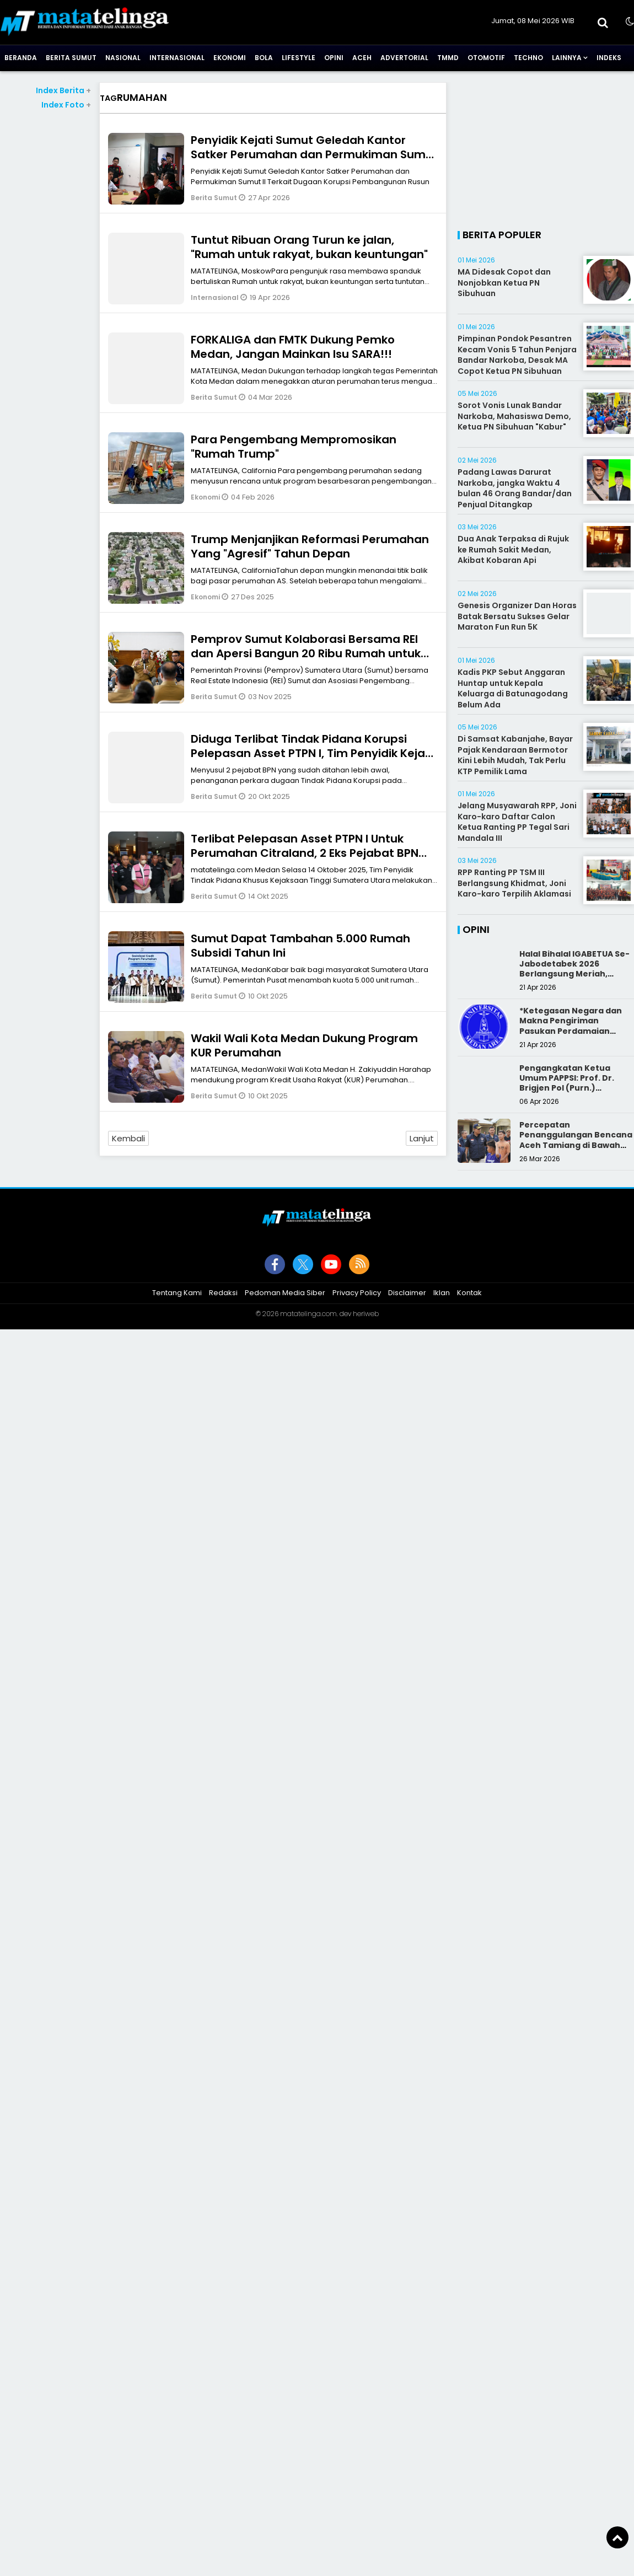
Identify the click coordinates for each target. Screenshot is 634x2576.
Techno (528, 57)
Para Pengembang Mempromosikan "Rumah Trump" (293, 446)
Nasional (123, 57)
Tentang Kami (177, 1292)
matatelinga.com (308, 1313)
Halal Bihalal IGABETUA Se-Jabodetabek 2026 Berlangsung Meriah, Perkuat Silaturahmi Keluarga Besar (574, 974)
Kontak (469, 1292)
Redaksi (223, 1292)
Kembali (128, 1138)
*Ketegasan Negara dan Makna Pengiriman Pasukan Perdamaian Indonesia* (570, 1025)
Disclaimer (407, 1292)
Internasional (177, 57)
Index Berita (63, 90)
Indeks (609, 57)
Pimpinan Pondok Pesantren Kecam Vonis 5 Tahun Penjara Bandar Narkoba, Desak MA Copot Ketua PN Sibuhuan (517, 355)
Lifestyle (298, 57)
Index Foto (66, 104)
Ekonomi (229, 57)
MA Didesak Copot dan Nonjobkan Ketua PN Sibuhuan (504, 282)
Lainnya (567, 57)
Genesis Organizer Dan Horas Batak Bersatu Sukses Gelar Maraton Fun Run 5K (517, 616)
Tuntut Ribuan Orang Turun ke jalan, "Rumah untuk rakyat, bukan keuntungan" (309, 247)
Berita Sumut (71, 57)
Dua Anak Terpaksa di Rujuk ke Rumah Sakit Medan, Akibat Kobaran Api (513, 549)
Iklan (441, 1292)
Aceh (362, 57)
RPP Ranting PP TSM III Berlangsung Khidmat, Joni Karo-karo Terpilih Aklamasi (514, 883)
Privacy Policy (356, 1292)
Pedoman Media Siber (285, 1292)
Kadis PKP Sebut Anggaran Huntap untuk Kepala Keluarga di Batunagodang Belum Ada (513, 688)
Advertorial (404, 57)
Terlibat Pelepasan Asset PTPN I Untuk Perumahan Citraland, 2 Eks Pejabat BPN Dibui (304, 853)
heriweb (366, 1313)
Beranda (20, 57)
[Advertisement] (546, 151)
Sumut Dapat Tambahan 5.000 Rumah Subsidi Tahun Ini (300, 945)
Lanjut (422, 1138)
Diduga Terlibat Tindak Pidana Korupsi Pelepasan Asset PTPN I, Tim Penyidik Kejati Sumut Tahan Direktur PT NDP (312, 753)
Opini (333, 57)
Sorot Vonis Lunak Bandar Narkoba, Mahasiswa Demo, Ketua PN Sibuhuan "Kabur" (514, 416)
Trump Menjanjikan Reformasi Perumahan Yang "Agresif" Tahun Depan (310, 546)
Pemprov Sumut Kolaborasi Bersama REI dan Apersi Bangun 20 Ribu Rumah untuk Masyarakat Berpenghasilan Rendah (306, 653)
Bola (264, 57)
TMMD (448, 57)
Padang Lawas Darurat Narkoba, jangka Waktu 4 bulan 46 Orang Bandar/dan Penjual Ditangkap (515, 488)
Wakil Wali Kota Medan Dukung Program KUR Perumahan (304, 1045)
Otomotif (486, 57)
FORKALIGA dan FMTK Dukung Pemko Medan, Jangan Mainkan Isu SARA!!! (293, 347)
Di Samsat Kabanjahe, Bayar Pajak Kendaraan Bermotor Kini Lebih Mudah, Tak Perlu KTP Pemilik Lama (515, 755)
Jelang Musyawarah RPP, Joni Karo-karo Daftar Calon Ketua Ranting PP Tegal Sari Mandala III (517, 822)
